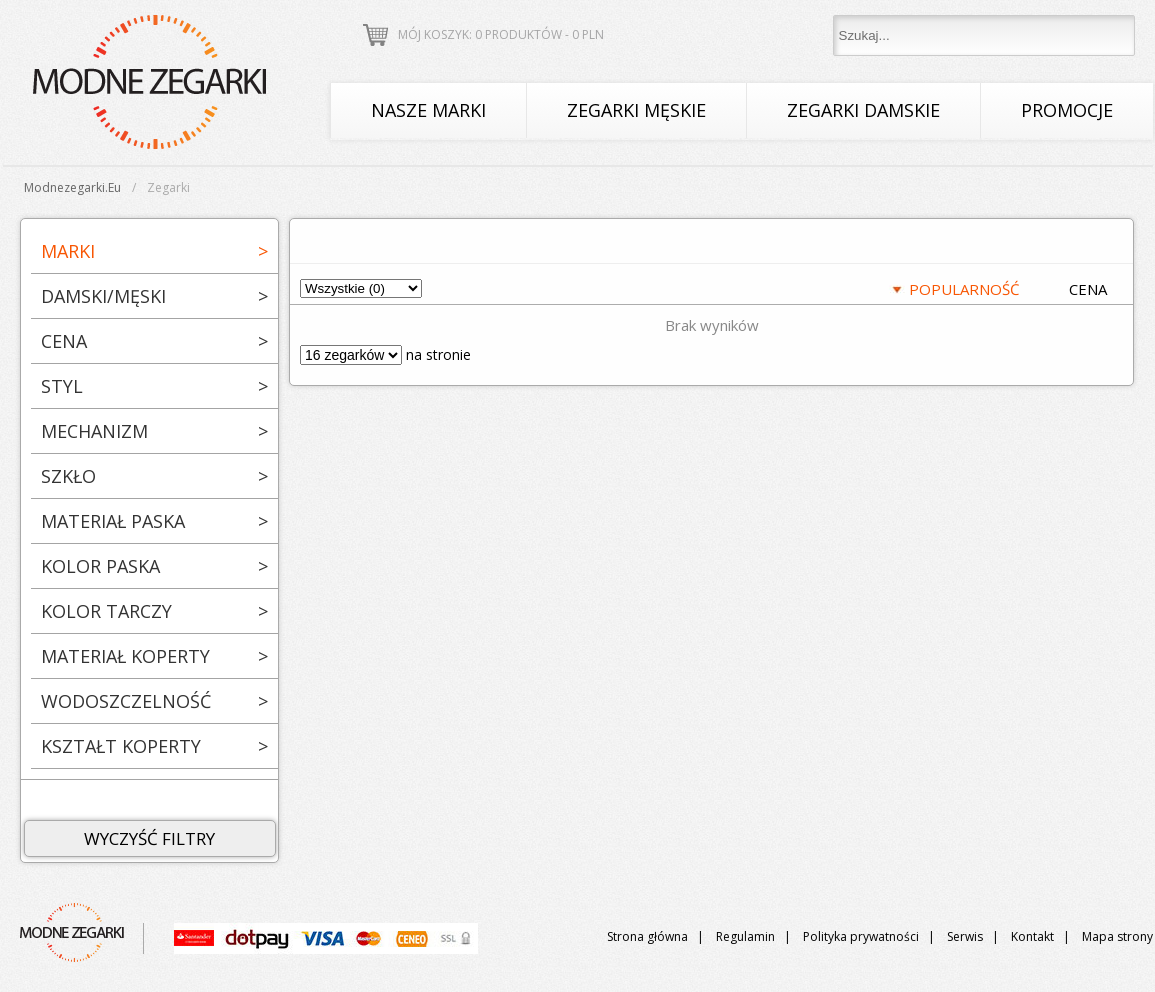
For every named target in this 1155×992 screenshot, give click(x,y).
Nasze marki (428, 110)
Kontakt (1032, 936)
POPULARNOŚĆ (964, 289)
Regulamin (745, 936)
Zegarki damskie (863, 110)
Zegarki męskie (636, 110)
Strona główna (647, 936)
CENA (1088, 289)
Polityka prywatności (861, 936)
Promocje (1067, 110)
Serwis (965, 936)
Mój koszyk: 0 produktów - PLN (501, 34)
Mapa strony (1117, 936)
